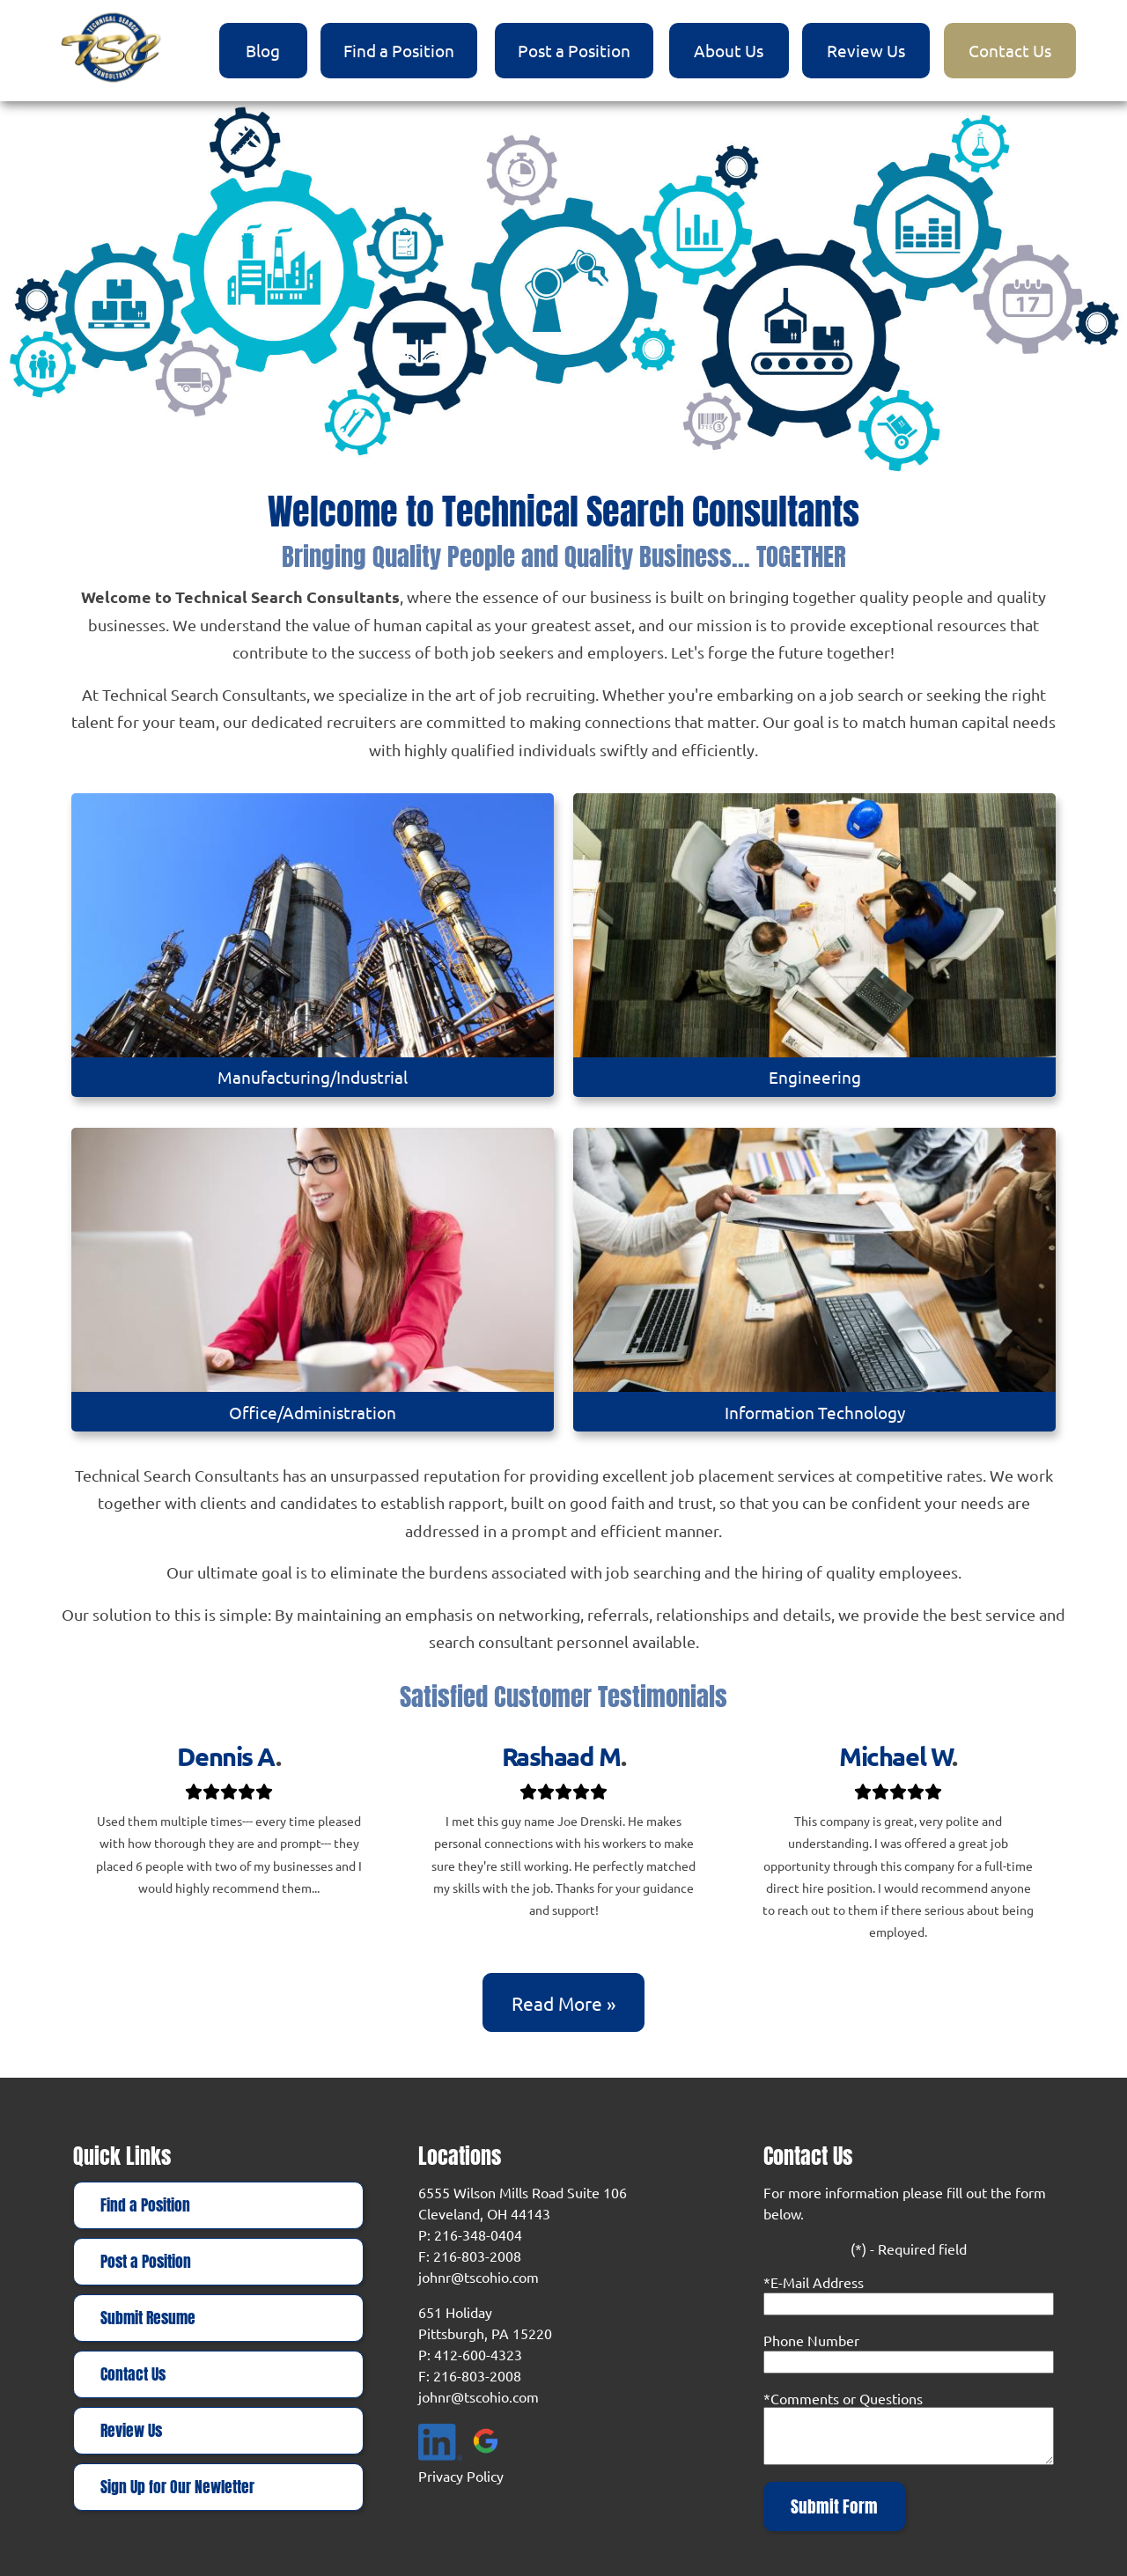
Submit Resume (147, 2318)
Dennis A (226, 1756)
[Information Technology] (814, 1280)
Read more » (563, 2002)
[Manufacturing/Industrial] (312, 945)
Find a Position (398, 50)
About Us (728, 50)
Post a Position (574, 50)
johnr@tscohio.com (478, 2276)
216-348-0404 (478, 2234)
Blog (263, 50)
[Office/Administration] (312, 1280)
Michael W (895, 1756)
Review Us (866, 50)
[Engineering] (814, 945)
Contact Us (1010, 50)
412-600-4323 (478, 2354)
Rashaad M (561, 1756)
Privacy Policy (461, 2475)
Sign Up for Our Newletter (177, 2487)
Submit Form (834, 2506)
